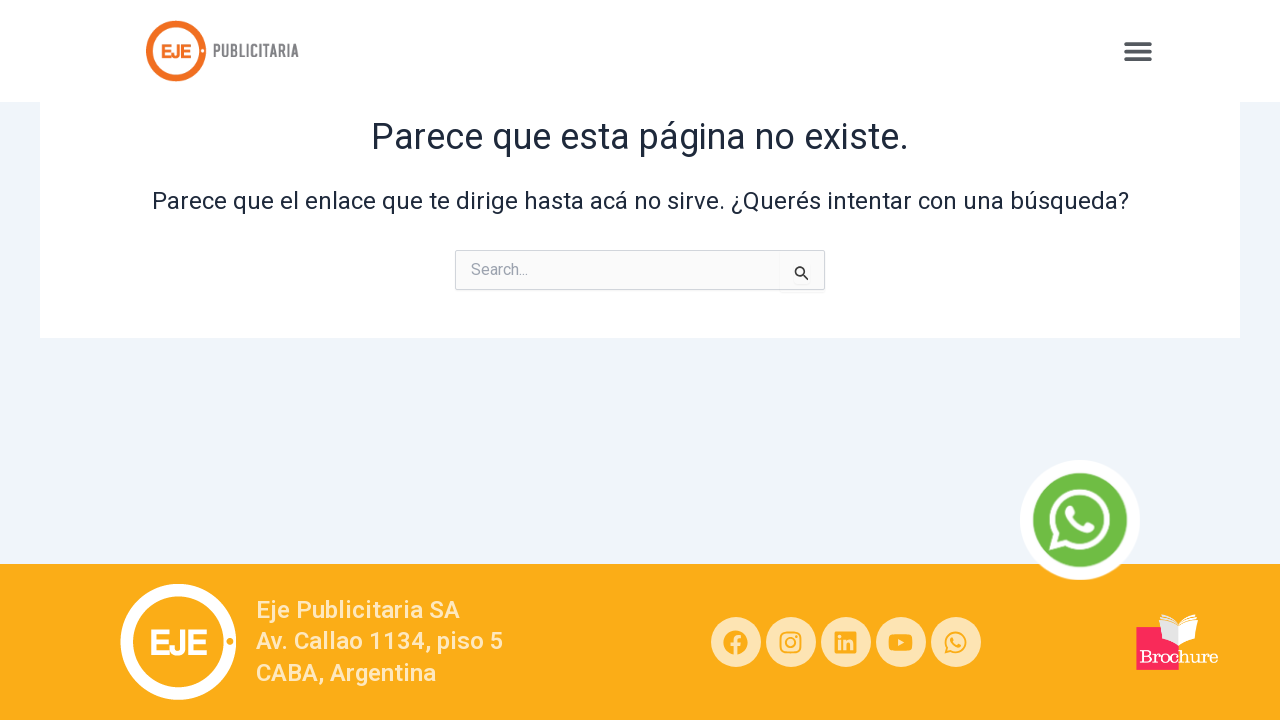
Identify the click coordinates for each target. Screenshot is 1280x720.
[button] (1137, 50)
